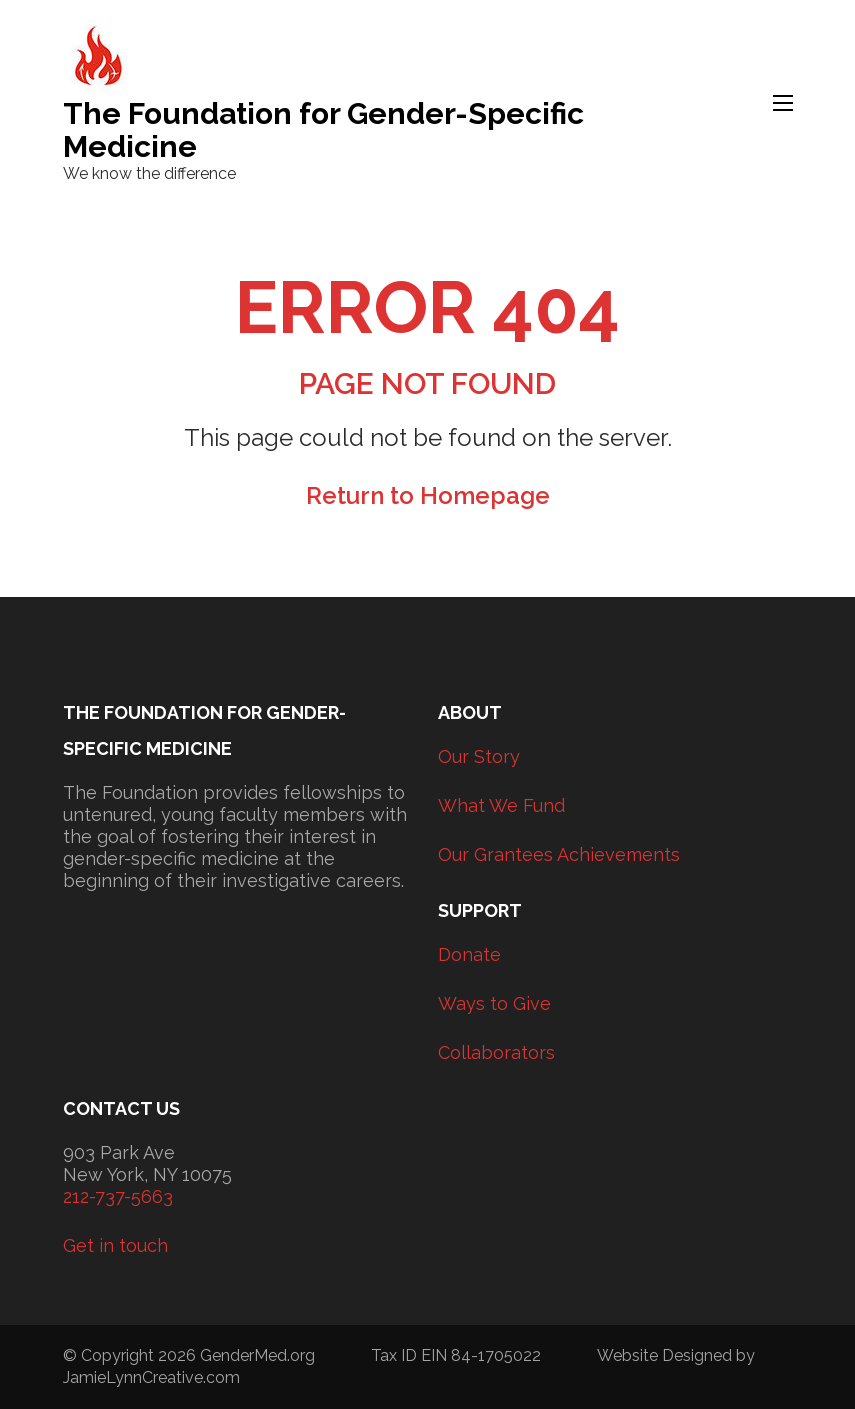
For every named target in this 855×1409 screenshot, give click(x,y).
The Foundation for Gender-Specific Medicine (323, 130)
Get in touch (115, 1245)
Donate (469, 954)
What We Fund (501, 805)
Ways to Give (494, 1003)
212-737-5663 (118, 1196)
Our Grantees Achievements (559, 854)
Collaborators (496, 1052)
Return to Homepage (428, 495)
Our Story (479, 756)
